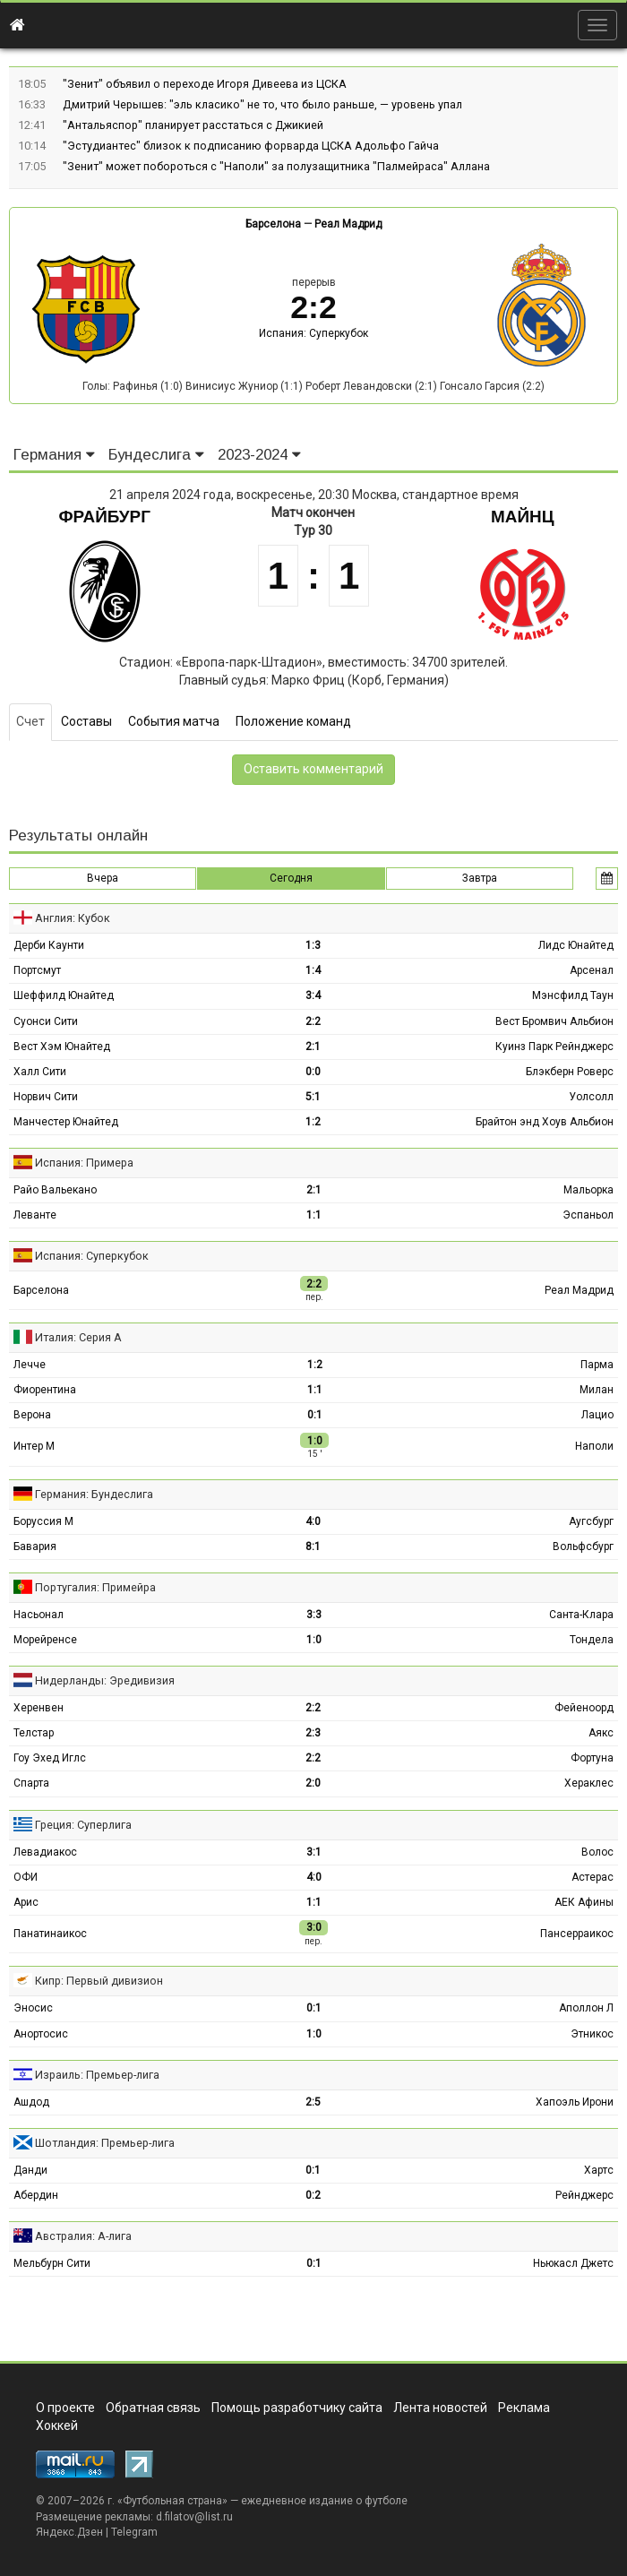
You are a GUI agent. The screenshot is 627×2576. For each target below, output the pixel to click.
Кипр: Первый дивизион (99, 1980)
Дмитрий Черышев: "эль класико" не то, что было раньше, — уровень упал (262, 104)
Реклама (524, 2407)
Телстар (33, 1733)
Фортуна (592, 1758)
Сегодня (291, 878)
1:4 (313, 970)
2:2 (313, 1021)
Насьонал (38, 1614)
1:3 (313, 945)
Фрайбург (104, 516)
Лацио (597, 1415)
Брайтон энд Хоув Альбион (545, 1122)
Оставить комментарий (313, 769)
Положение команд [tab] (293, 721)
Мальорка (588, 1190)
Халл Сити (39, 1071)
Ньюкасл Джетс (573, 2263)
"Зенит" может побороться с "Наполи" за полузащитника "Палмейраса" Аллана (276, 166)
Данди (30, 2170)
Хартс (599, 2170)
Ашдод (31, 2102)
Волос (597, 1852)
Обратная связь (153, 2407)
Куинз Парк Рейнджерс (554, 1046)
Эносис (33, 2008)
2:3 (313, 1733)
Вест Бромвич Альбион (554, 1021)
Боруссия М (43, 1521)
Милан (597, 1389)
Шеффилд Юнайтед (63, 995)
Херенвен (38, 1708)
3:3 (314, 1614)
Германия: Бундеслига (94, 1494)
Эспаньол (588, 1215)
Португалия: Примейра (95, 1587)
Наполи (594, 1446)
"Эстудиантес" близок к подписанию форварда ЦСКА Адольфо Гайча (251, 145)
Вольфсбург (583, 1546)
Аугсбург (591, 1521)
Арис (26, 1902)
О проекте (65, 2407)
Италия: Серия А (78, 1337)
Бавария (34, 1546)
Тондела (592, 1639)
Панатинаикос (50, 1933)
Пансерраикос (577, 1933)
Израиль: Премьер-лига (97, 2074)
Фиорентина (44, 1389)
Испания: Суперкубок (313, 333)
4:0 (313, 1521)
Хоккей (57, 2425)
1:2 (313, 1122)
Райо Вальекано (55, 1190)
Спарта (31, 1783)
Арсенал (592, 970)
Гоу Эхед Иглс (49, 1758)
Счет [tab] (30, 721)
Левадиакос (45, 1852)
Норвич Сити (45, 1096)
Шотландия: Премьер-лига (105, 2143)
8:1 (313, 1546)
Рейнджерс (584, 2195)
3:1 (314, 1852)
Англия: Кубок (72, 918)
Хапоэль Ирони (575, 2102)
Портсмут (37, 970)
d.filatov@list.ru (194, 2517)
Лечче (29, 1364)
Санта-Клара (581, 1614)
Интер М (34, 1446)
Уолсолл (591, 1096)
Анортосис (40, 2034)
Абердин (35, 2195)
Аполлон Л (586, 2008)
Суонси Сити (45, 1021)
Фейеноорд (584, 1708)
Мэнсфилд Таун (573, 995)
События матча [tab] (173, 721)
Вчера (102, 878)
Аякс (601, 1733)
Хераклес (589, 1783)
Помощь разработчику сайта (296, 2407)
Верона (32, 1415)
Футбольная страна (172, 2500)
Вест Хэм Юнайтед (61, 1046)
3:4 (313, 995)
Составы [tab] (86, 721)
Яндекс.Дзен (69, 2532)
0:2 (313, 2195)
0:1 (314, 1415)
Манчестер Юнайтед (65, 1122)
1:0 (314, 1639)
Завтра (479, 878)
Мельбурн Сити (51, 2263)
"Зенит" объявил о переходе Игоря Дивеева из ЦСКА (205, 83)
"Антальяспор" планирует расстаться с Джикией (193, 125)
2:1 (313, 1046)
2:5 (313, 2102)
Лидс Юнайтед (576, 945)
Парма (597, 1364)
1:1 (314, 1215)
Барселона (273, 224)
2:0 (313, 1783)
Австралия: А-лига (83, 2236)
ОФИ (25, 1877)
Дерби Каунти (48, 945)
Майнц (522, 516)
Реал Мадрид (348, 224)
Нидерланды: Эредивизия (105, 1680)
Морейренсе (45, 1639)
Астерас (592, 1877)
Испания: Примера (84, 1162)
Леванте (34, 1215)
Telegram (134, 2532)
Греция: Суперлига (83, 1824)
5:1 (313, 1096)
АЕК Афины (584, 1902)
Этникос (592, 2034)
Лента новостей (440, 2407)
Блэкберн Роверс (570, 1071)
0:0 (313, 1071)
